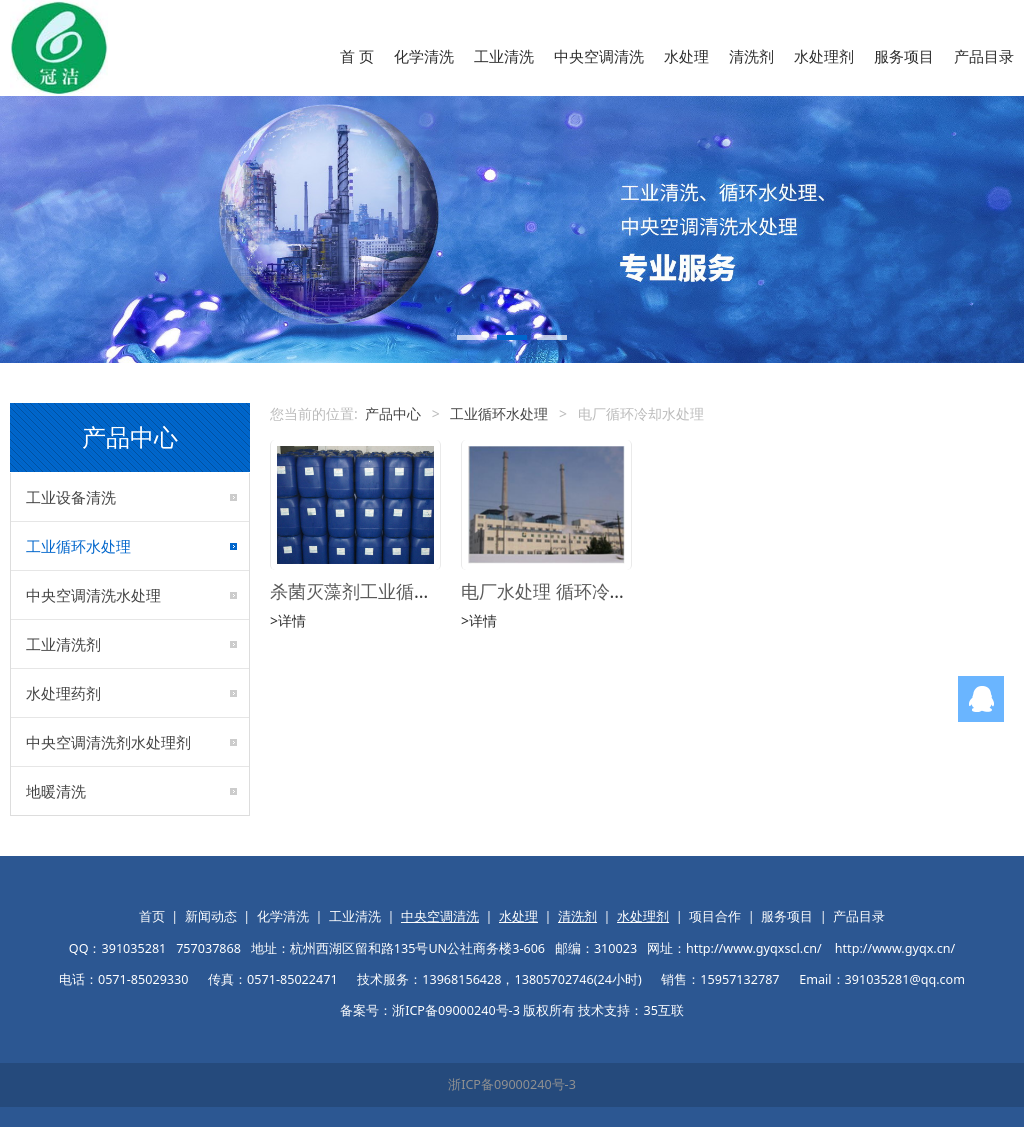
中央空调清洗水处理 (93, 595)
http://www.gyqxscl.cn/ (754, 948)
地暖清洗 (56, 791)
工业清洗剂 (63, 644)
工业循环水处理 (78, 546)
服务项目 (904, 56)
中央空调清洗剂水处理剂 (108, 742)
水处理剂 (824, 56)
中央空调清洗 (599, 56)
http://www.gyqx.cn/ (895, 948)
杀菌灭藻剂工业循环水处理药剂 (396, 591)
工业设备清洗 (71, 497)
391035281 (133, 948)
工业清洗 (504, 56)
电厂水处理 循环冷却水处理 (571, 591)
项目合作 (715, 916)
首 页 (357, 56)
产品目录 (984, 56)
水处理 (686, 56)
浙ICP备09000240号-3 (512, 1084)
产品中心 (393, 413)
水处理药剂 (63, 693)
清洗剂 (751, 56)
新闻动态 (211, 916)
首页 (152, 916)
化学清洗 (424, 56)
